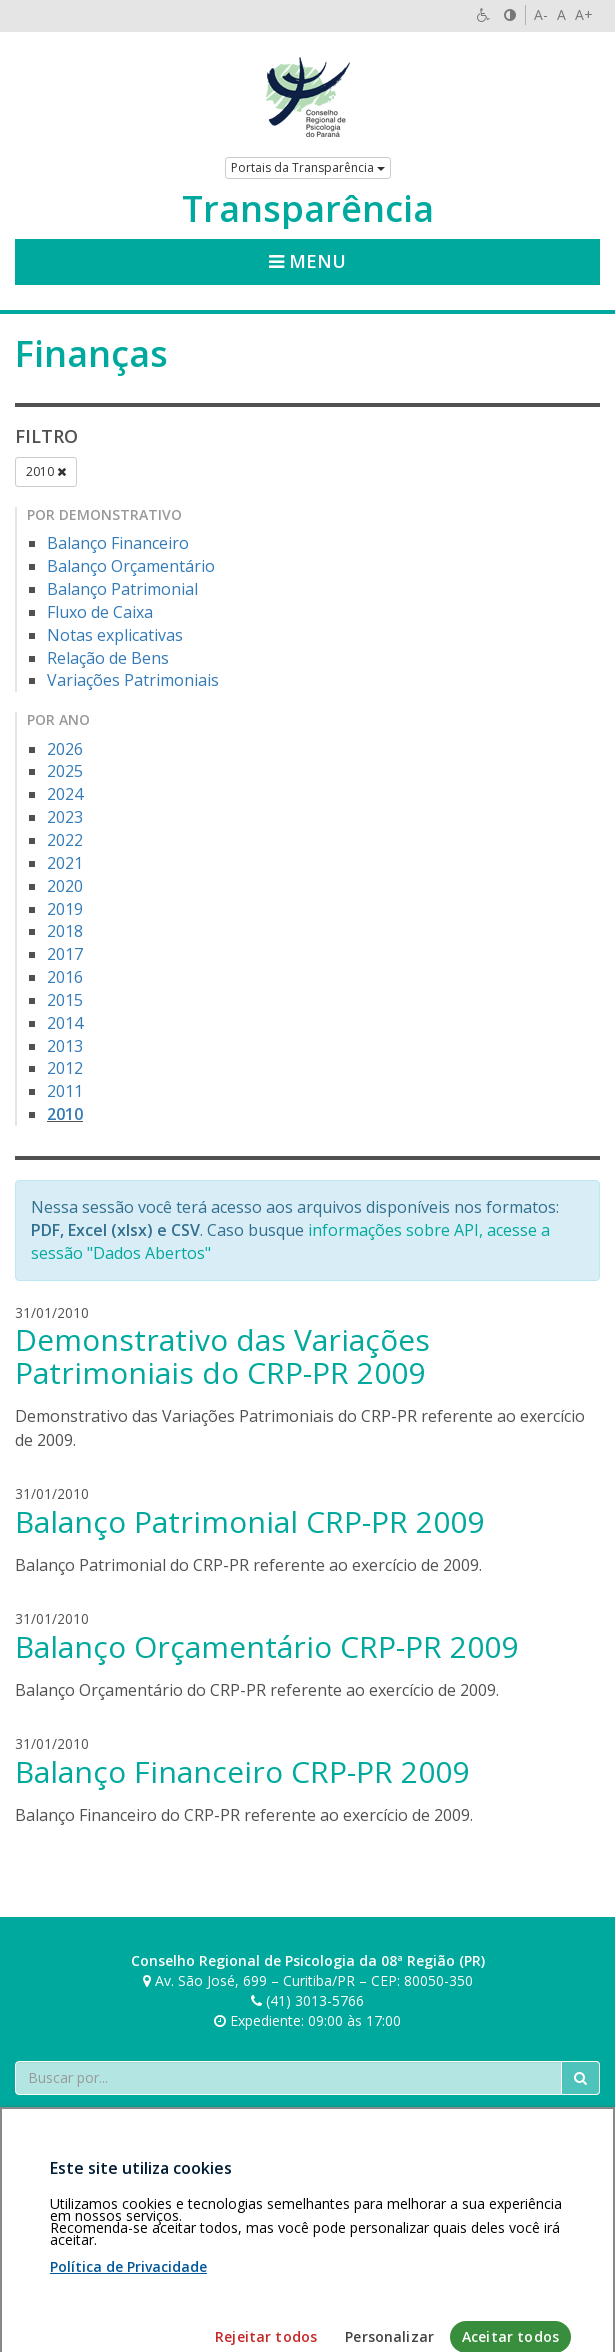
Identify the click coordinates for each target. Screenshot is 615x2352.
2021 (65, 863)
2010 (46, 471)
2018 (65, 931)
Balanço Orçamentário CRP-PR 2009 (266, 1646)
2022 (65, 840)
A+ (584, 14)
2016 (65, 977)
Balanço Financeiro (118, 543)
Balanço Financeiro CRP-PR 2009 (242, 1771)
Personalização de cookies (101, 2236)
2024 (65, 794)
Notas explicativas (115, 635)
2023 (65, 817)
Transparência (308, 209)
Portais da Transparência (308, 167)
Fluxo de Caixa (100, 612)
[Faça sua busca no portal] (288, 2078)
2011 (65, 1091)
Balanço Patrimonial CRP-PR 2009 (249, 1521)
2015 (65, 1000)
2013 (65, 1046)
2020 (65, 886)
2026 (65, 749)
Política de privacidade (184, 2216)
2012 (65, 1068)
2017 (65, 954)
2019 (65, 909)
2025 (65, 771)
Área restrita (63, 2216)
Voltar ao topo (553, 2216)
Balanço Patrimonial (122, 589)
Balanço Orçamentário (131, 566)
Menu (307, 261)
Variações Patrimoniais (133, 680)
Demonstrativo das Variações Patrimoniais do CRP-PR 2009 (222, 1356)
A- (541, 14)
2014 (65, 1023)
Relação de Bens (108, 658)
